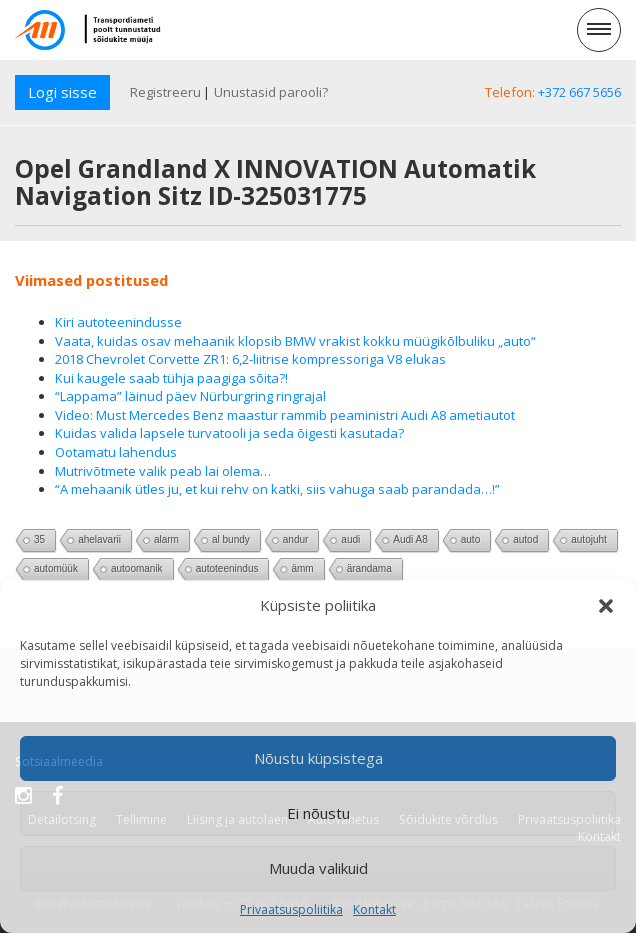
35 (39, 539)
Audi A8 (410, 539)
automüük (56, 568)
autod (525, 539)
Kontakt (374, 909)
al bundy (231, 539)
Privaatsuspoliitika (291, 909)
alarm (166, 539)
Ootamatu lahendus (116, 452)
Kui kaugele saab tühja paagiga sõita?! (171, 378)
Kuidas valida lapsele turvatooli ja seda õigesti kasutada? (229, 433)
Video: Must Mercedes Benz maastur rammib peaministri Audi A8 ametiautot (285, 415)
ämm (302, 568)
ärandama (369, 568)
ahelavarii (99, 539)
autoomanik (137, 568)
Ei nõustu (318, 813)
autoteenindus (227, 568)
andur (296, 539)
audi (350, 539)
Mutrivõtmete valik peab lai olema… (163, 471)
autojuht (589, 539)
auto (470, 539)
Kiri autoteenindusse (118, 322)
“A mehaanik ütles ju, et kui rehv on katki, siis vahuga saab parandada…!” (277, 489)
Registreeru (165, 92)
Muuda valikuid (318, 868)
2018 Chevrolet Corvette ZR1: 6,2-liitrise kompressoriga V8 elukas (250, 359)
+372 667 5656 (579, 92)
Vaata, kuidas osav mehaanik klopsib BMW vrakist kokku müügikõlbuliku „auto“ (295, 341)
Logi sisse (62, 92)
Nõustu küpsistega (318, 758)
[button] (606, 606)
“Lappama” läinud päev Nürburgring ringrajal (190, 396)
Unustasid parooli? (271, 92)
